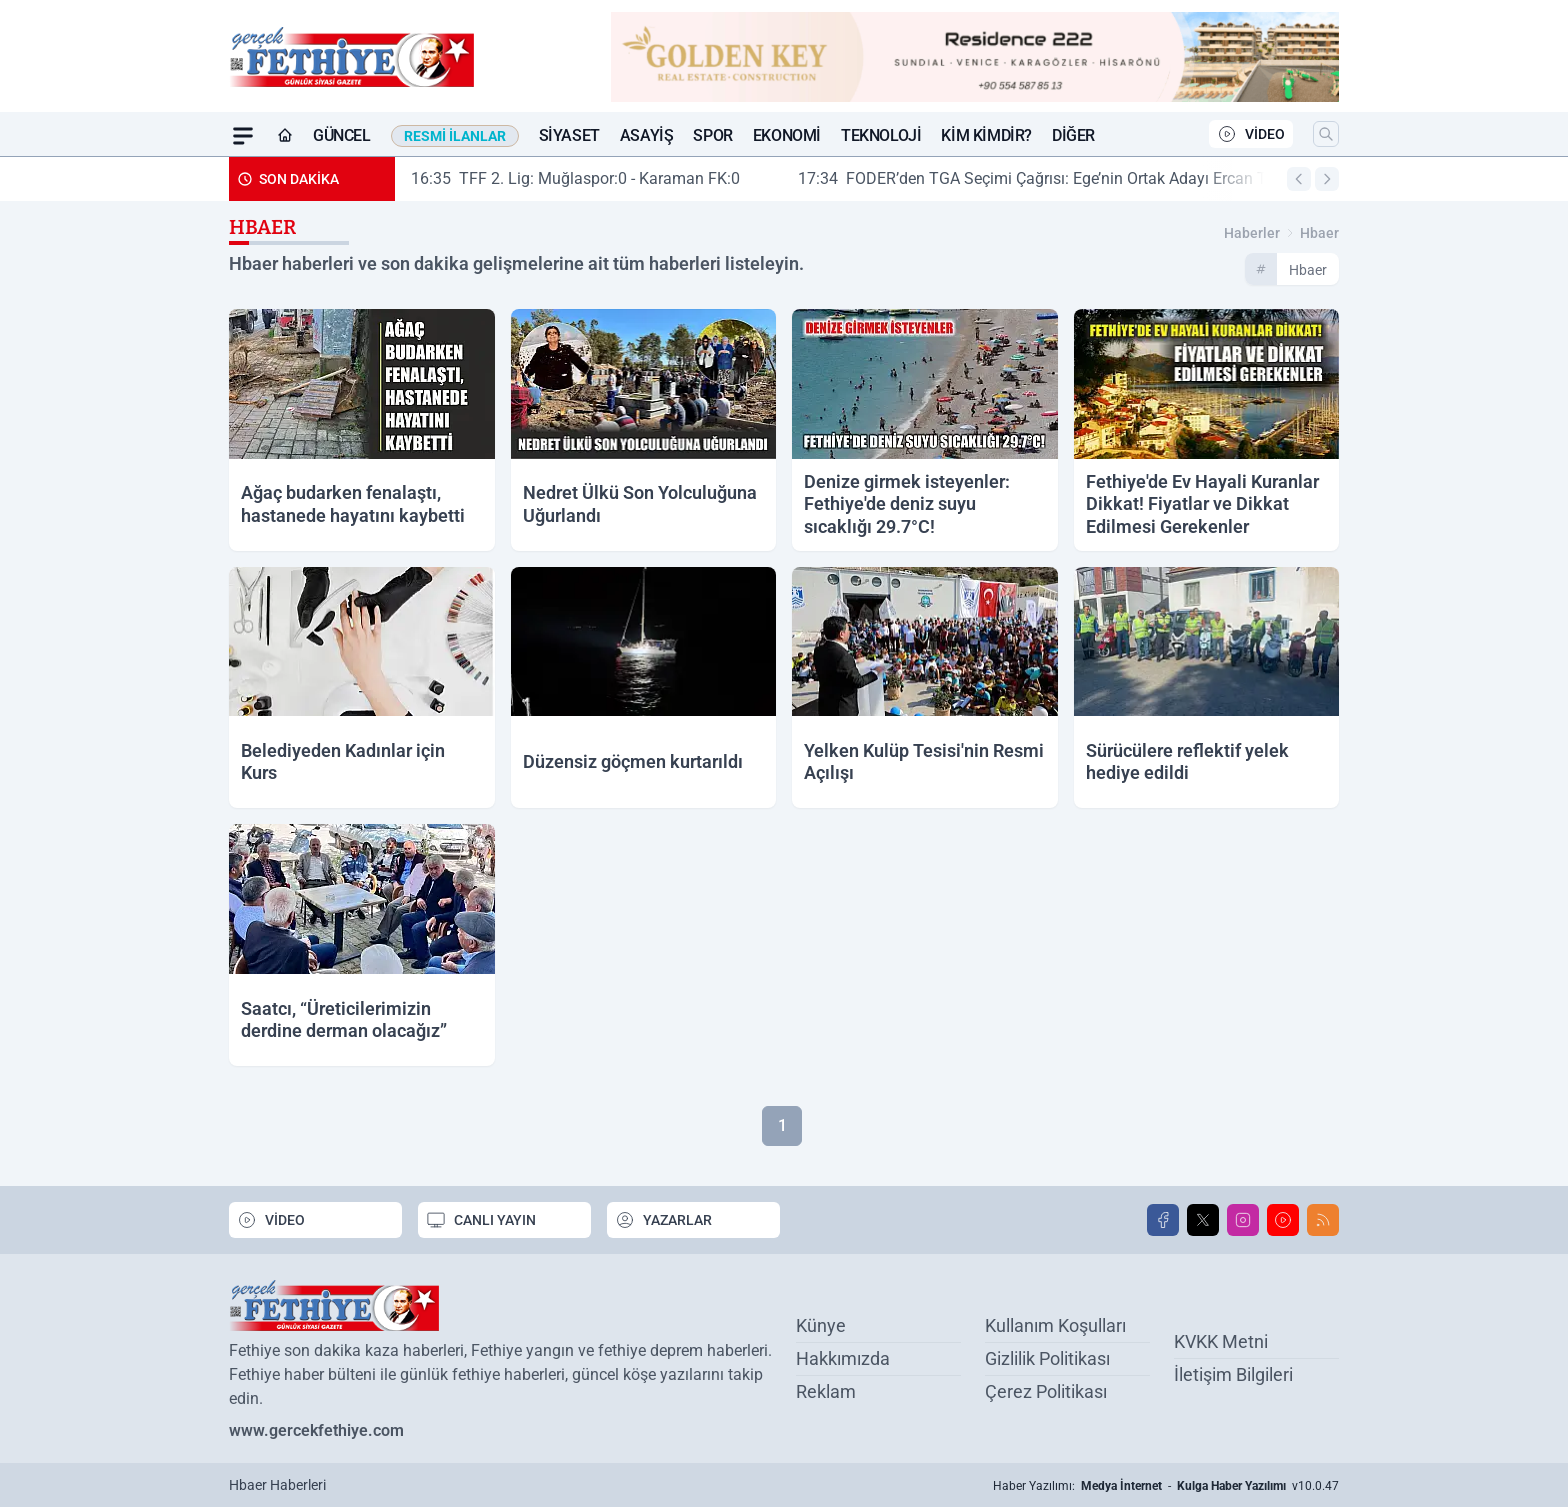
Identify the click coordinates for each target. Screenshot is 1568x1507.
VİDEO (1251, 134)
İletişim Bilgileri (1233, 1374)
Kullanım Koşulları (1055, 1325)
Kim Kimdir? (986, 135)
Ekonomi (787, 135)
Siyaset (569, 135)
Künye (821, 1325)
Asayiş (647, 135)
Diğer (1073, 135)
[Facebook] (1163, 1220)
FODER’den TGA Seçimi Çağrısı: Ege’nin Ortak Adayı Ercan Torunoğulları (1092, 179)
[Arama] (1326, 134)
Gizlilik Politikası (1047, 1358)
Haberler (1252, 233)
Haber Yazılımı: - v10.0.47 (1166, 1486)
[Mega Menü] (243, 136)
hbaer (1319, 233)
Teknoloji (881, 135)
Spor (712, 135)
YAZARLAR (663, 1220)
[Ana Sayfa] (285, 136)
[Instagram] (1243, 1220)
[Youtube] (1283, 1220)
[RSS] (1323, 1220)
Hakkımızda (843, 1358)
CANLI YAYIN (481, 1220)
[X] (1203, 1220)
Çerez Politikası (1046, 1391)
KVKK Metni (1221, 1341)
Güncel (342, 135)
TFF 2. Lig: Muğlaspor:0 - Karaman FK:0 (593, 179)
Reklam (826, 1391)
